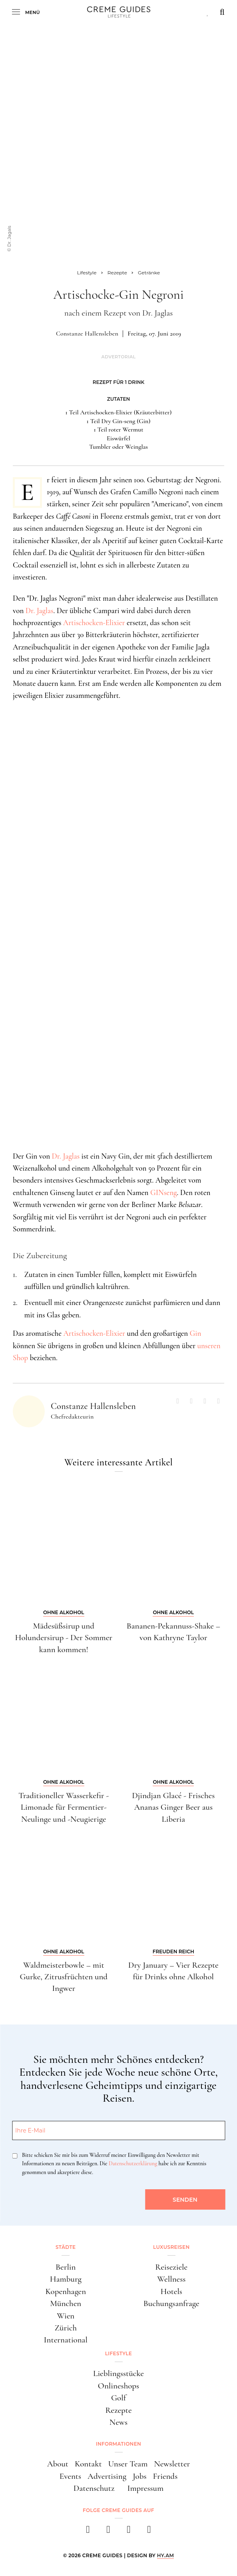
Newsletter (172, 2464)
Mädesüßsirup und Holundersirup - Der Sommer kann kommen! (63, 1638)
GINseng (163, 1192)
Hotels (171, 2291)
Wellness (171, 2279)
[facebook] (88, 2531)
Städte (66, 2247)
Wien (65, 2316)
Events (70, 2476)
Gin (195, 1333)
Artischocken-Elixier (94, 622)
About (57, 2464)
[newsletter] (149, 2531)
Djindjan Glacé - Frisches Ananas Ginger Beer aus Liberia (173, 1807)
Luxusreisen (171, 2247)
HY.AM (165, 2555)
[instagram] (108, 2531)
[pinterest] (128, 2531)
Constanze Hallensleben (87, 334)
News (118, 2422)
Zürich (65, 2328)
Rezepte (118, 2410)
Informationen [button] (118, 2444)
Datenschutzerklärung (133, 2163)
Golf (118, 2398)
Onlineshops (118, 2386)
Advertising (107, 2476)
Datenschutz (94, 2488)
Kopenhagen (65, 2291)
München (65, 2303)
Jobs (139, 2476)
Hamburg (66, 2279)
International (66, 2340)
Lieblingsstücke (118, 2373)
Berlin (66, 2267)
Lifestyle (118, 2353)
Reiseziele (171, 2267)
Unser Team (128, 2464)
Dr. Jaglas (40, 610)
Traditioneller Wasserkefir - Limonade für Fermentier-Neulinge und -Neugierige (63, 1807)
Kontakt (88, 2464)
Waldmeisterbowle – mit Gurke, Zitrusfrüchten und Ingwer (64, 1977)
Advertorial (118, 357)
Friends (165, 2476)
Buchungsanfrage (171, 2303)
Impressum (145, 2488)
